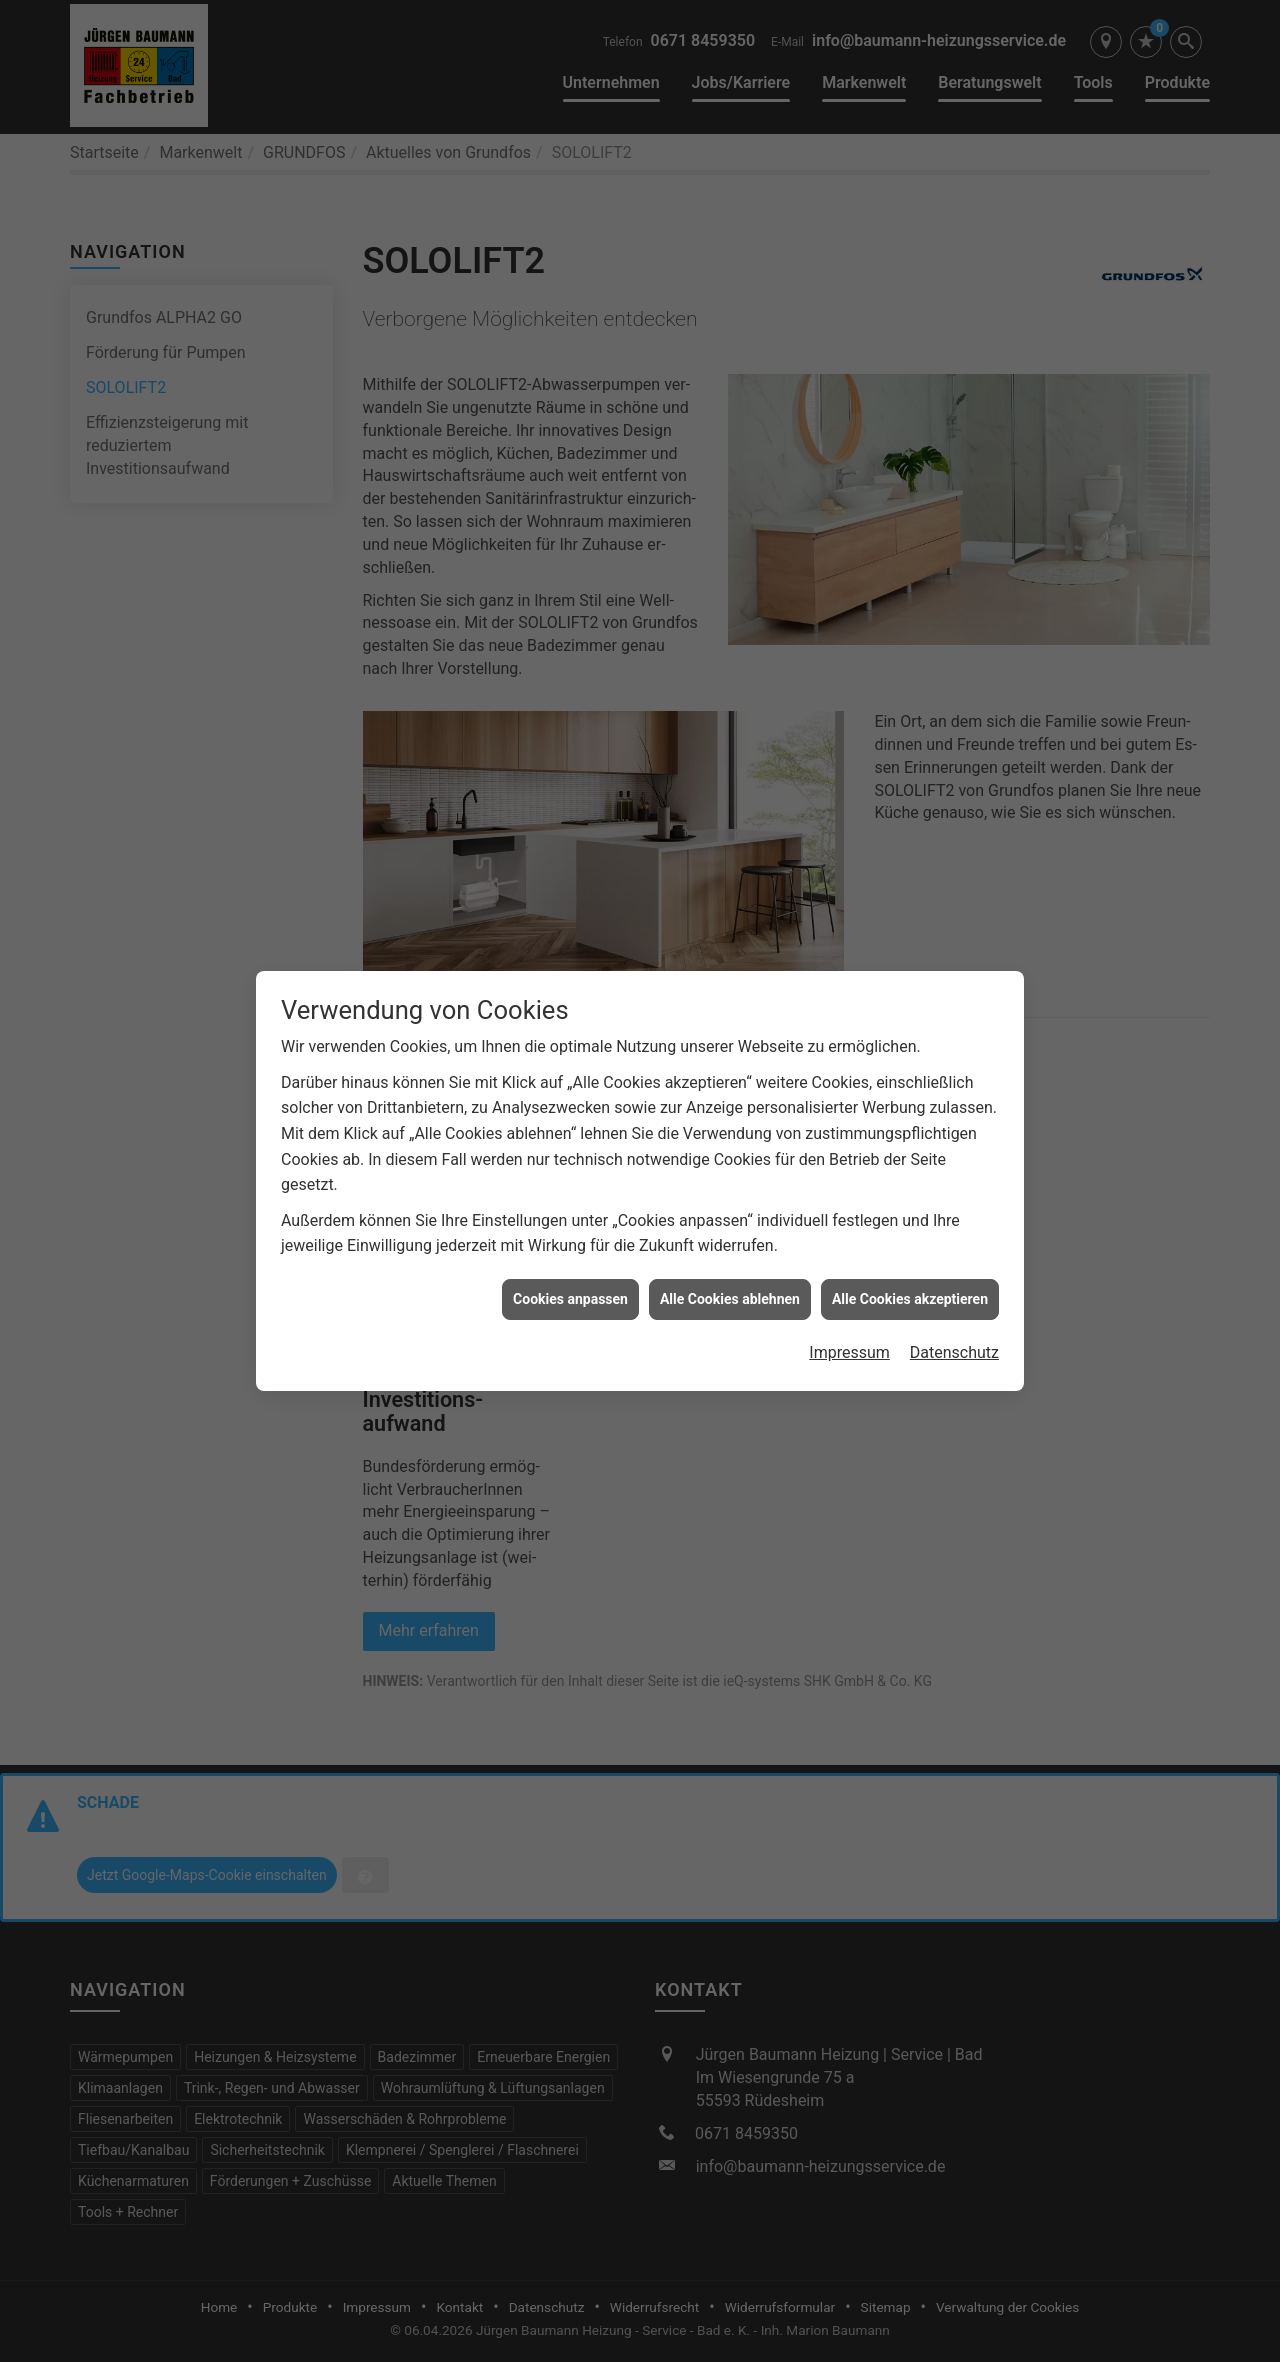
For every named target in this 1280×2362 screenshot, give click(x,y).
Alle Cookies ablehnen (730, 1253)
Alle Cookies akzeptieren (910, 1253)
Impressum (849, 1307)
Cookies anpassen (570, 1253)
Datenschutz (954, 1307)
